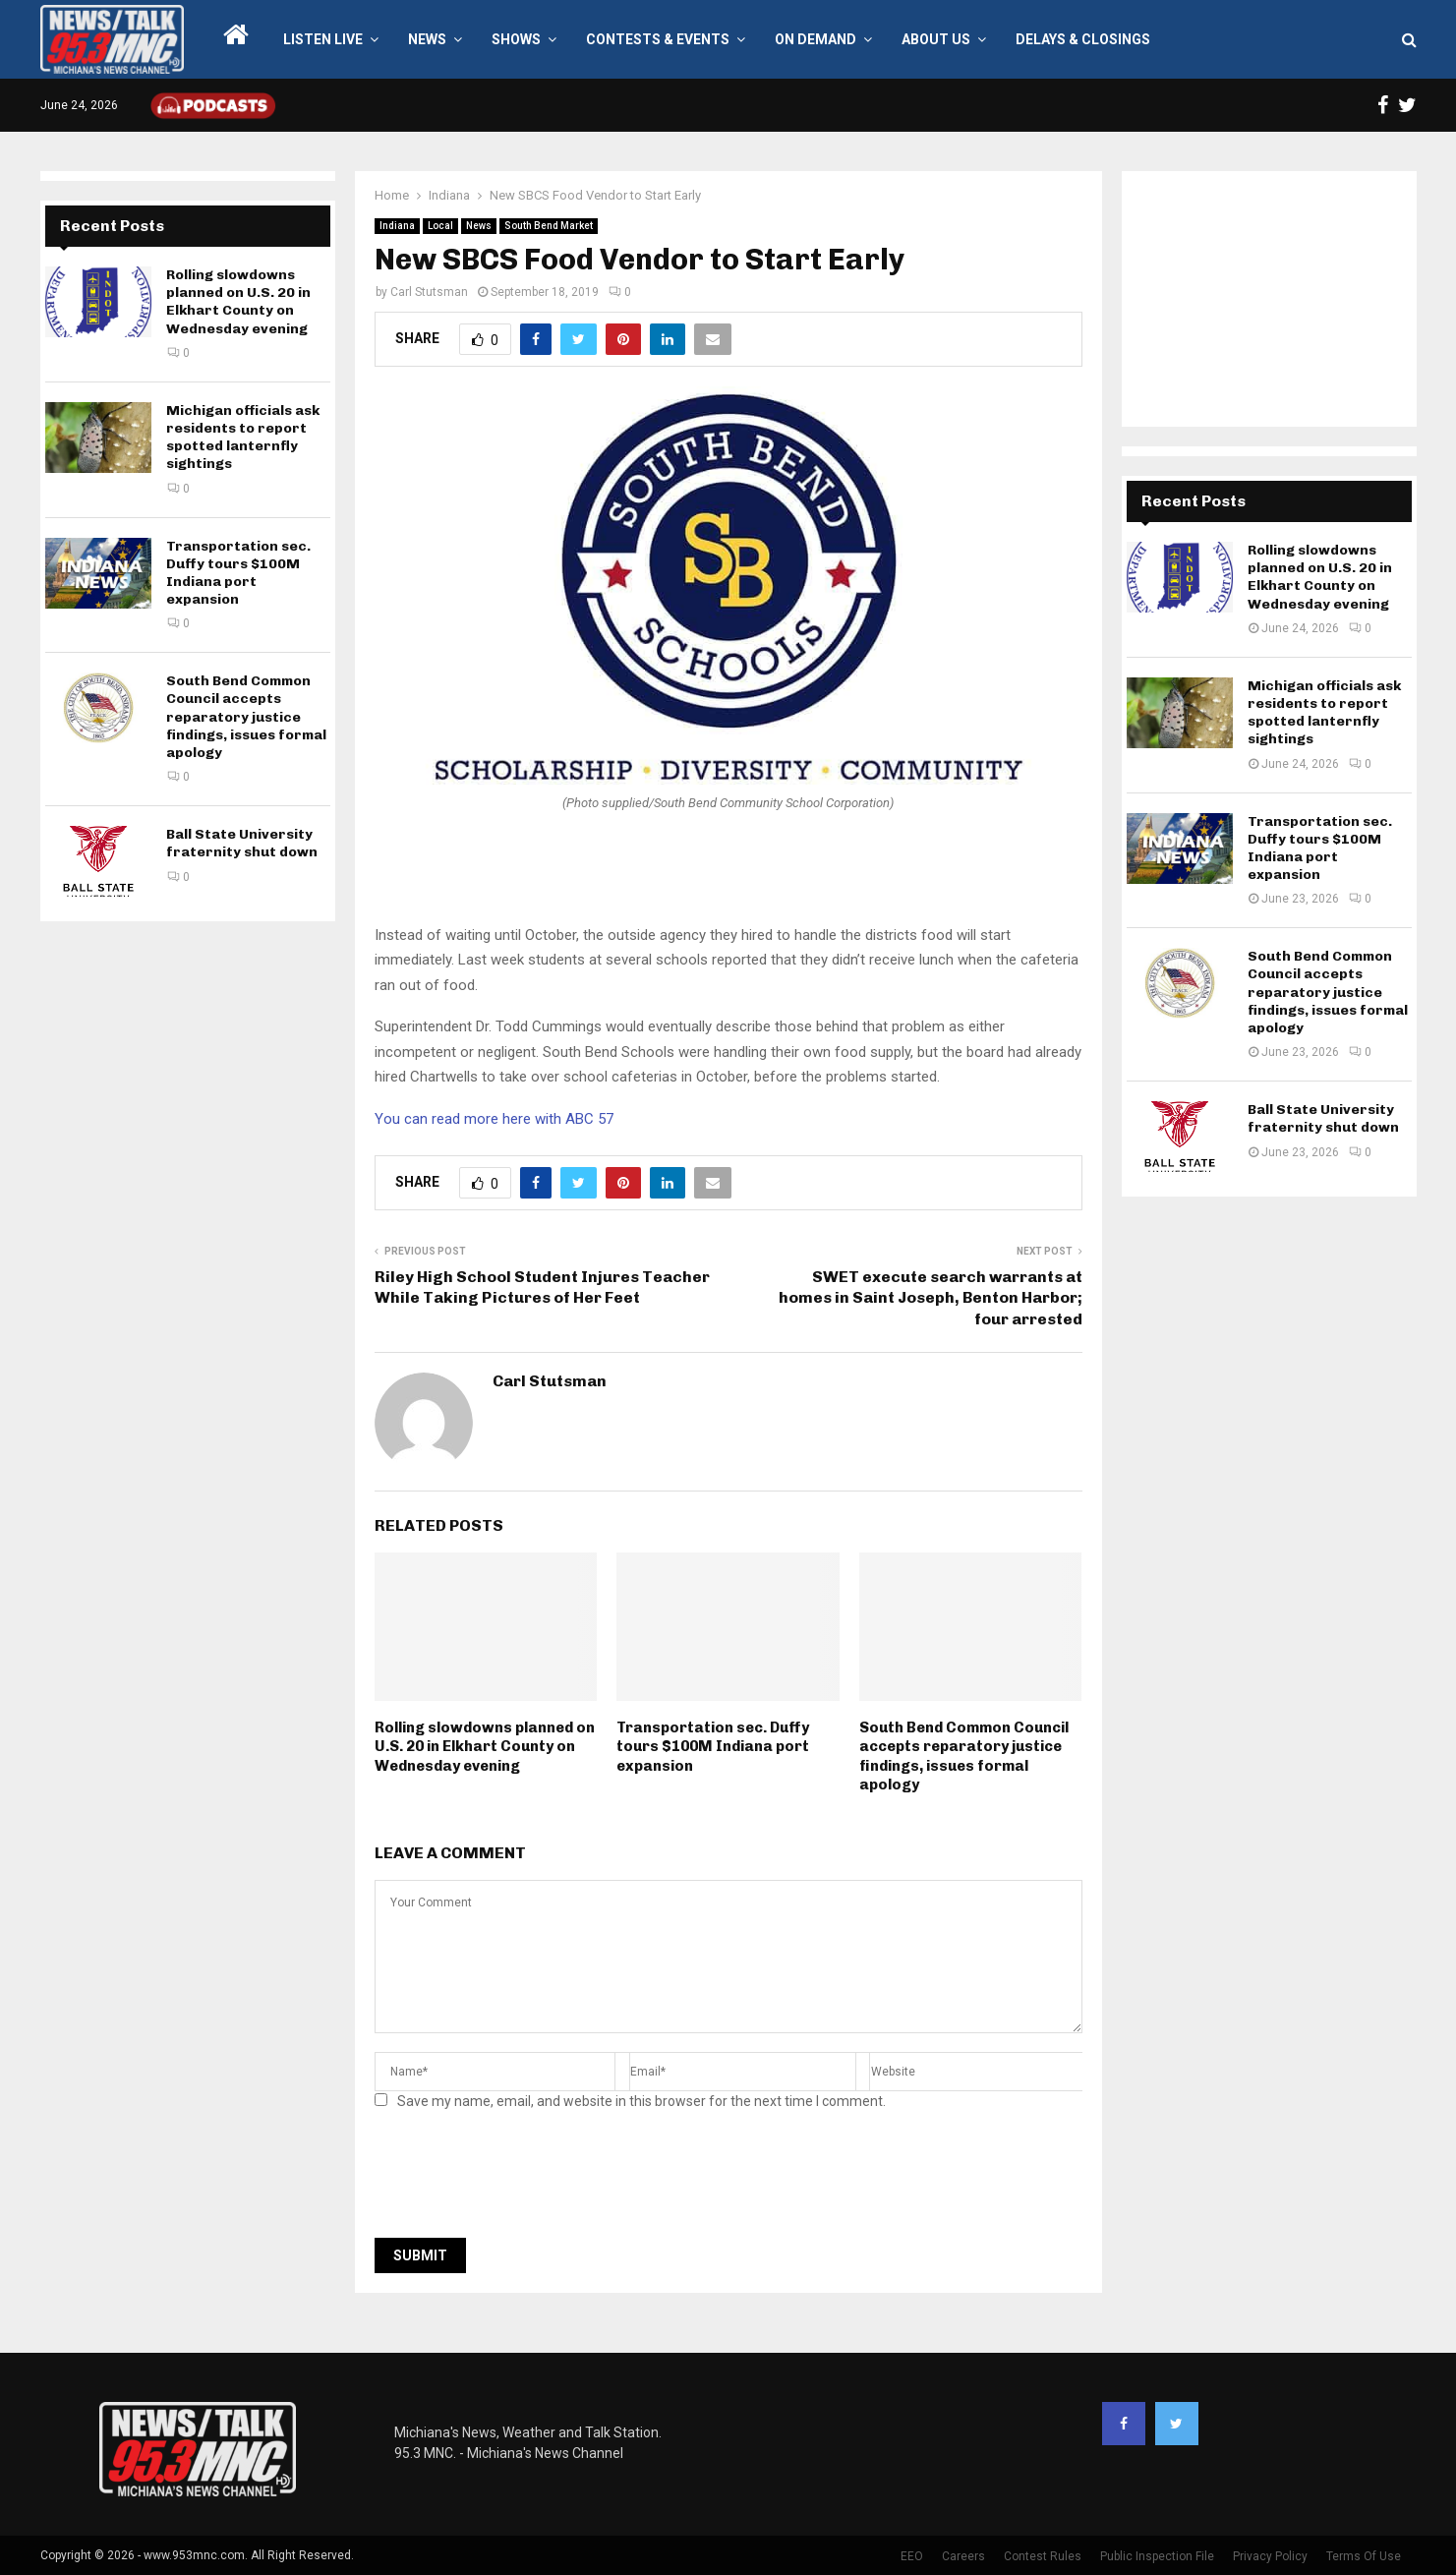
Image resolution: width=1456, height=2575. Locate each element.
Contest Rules (1042, 2556)
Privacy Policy (1270, 2556)
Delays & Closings (1083, 39)
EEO (912, 2556)
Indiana (397, 225)
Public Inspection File (1157, 2556)
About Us (936, 39)
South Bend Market (548, 225)
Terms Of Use (1363, 2556)
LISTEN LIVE (323, 39)
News (427, 39)
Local (440, 225)
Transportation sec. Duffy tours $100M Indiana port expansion (712, 1747)
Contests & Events (657, 39)
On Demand (815, 39)
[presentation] (524, 2179)
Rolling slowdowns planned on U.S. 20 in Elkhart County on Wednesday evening (485, 1747)
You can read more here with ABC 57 (494, 1119)
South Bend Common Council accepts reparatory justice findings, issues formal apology (964, 1756)
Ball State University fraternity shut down (242, 843)
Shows (516, 39)
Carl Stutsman (429, 292)
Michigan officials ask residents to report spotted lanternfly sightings (243, 437)
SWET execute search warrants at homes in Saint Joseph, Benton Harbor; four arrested (930, 1297)
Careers (963, 2556)
